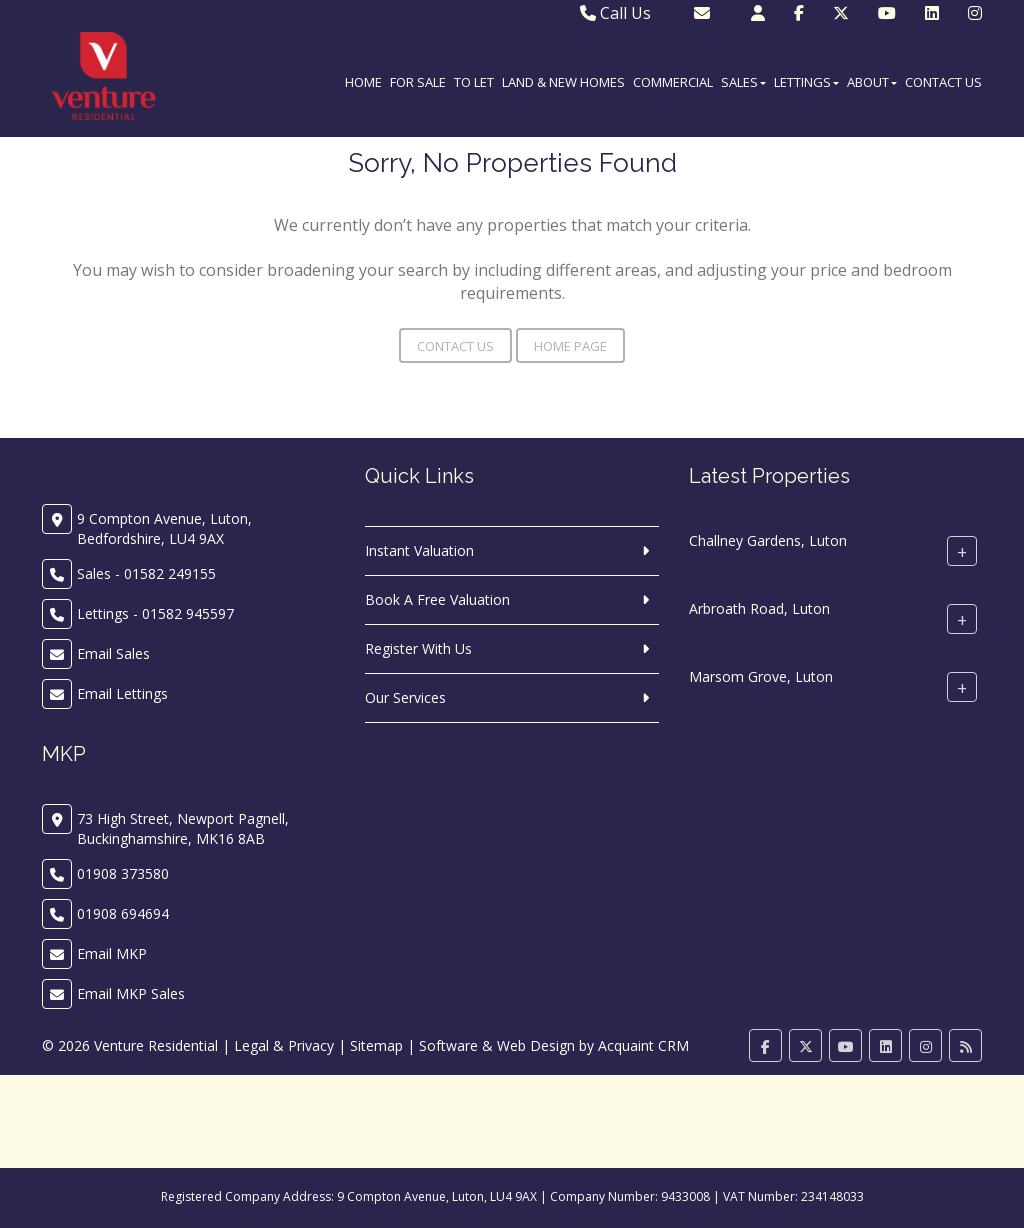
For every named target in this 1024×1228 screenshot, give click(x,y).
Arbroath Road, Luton (759, 608)
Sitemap (376, 1045)
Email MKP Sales (131, 993)
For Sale (418, 82)
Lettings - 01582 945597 (155, 613)
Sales (743, 82)
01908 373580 (123, 873)
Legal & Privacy (284, 1045)
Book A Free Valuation (437, 599)
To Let (474, 82)
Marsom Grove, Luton (761, 676)
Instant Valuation (419, 550)
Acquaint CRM (643, 1045)
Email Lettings (122, 693)
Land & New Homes (563, 82)
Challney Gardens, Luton (768, 540)
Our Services (405, 697)
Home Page (570, 346)
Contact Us (943, 82)
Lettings (806, 82)
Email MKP (112, 953)
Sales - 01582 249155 (146, 573)
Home (363, 82)
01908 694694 (123, 913)
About (872, 82)
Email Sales (113, 653)
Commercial (673, 82)
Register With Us (418, 648)
